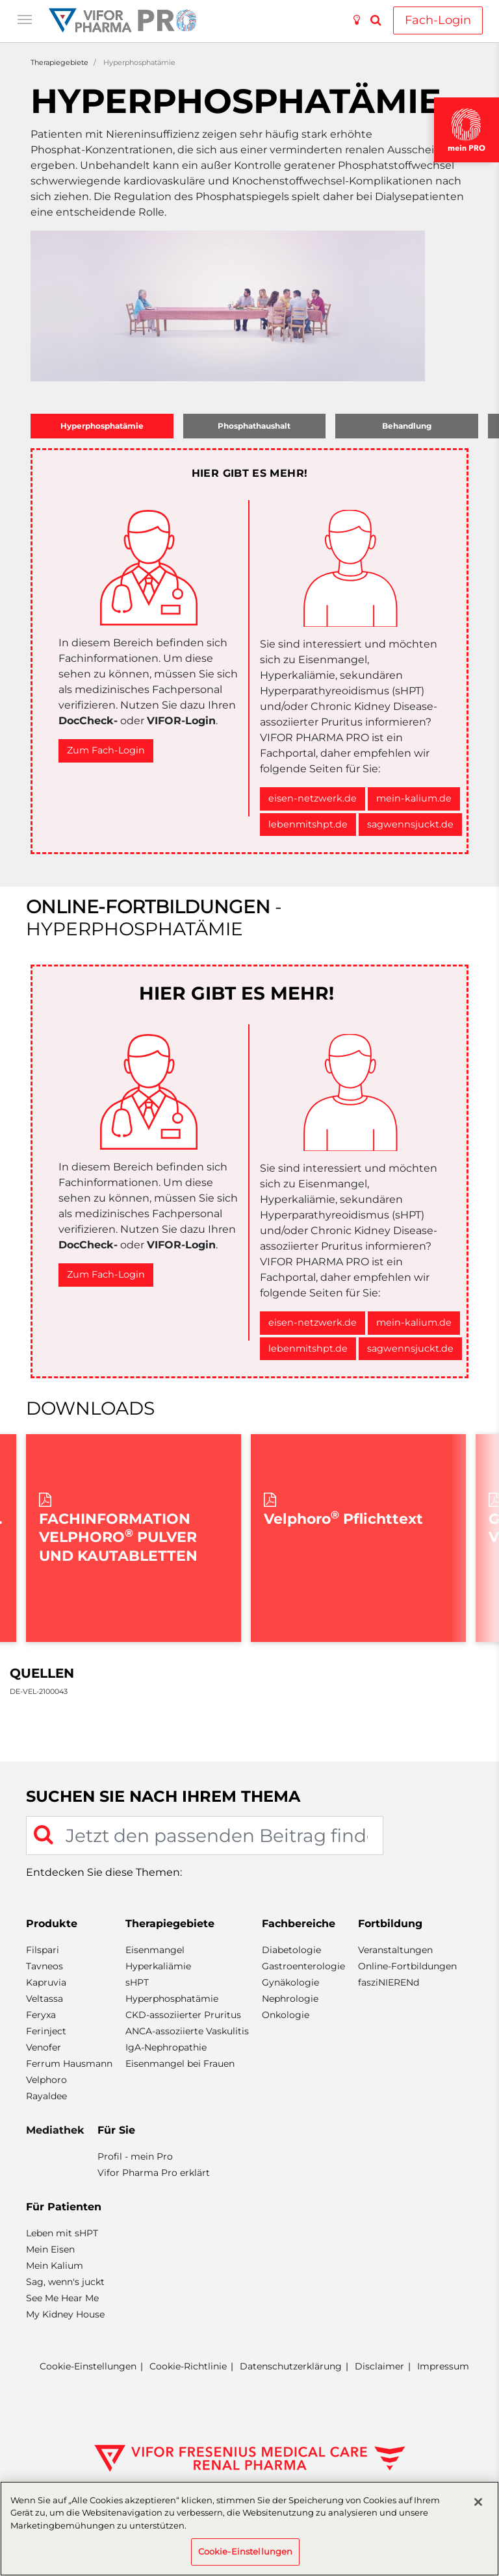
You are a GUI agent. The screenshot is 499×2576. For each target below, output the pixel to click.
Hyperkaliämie (158, 1966)
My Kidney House (65, 2314)
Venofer (43, 2047)
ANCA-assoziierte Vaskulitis (187, 2031)
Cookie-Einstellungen (88, 2366)
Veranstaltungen (395, 1950)
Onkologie (285, 2015)
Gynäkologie (290, 1982)
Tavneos (44, 1966)
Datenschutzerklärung (291, 2366)
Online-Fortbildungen (407, 1966)
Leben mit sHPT (62, 2233)
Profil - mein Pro (135, 2156)
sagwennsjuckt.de (410, 824)
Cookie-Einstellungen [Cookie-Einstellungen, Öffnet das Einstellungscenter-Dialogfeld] (245, 2551)
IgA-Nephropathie (166, 2047)
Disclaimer (379, 2366)
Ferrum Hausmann (69, 2063)
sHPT (137, 1982)
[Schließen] (478, 2502)
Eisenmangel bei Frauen (180, 2063)
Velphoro (46, 2080)
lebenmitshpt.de (308, 824)
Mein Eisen (50, 2249)
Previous (32, 1538)
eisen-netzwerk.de (312, 798)
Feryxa (41, 2015)
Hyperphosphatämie (171, 1998)
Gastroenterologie (303, 1966)
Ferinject (46, 2031)
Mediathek (55, 2130)
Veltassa (44, 1998)
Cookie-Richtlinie (188, 2366)
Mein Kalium (54, 2265)
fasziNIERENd (388, 1982)
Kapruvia (46, 1982)
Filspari (42, 1950)
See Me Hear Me (62, 2298)
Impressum (443, 2366)
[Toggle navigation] (25, 18)
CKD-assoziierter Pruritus (183, 2015)
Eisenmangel (155, 1950)
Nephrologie (290, 1998)
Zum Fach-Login (106, 750)
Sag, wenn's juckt (65, 2282)
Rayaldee (46, 2096)
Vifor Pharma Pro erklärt (153, 2172)
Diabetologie (291, 1950)
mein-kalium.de (414, 798)
